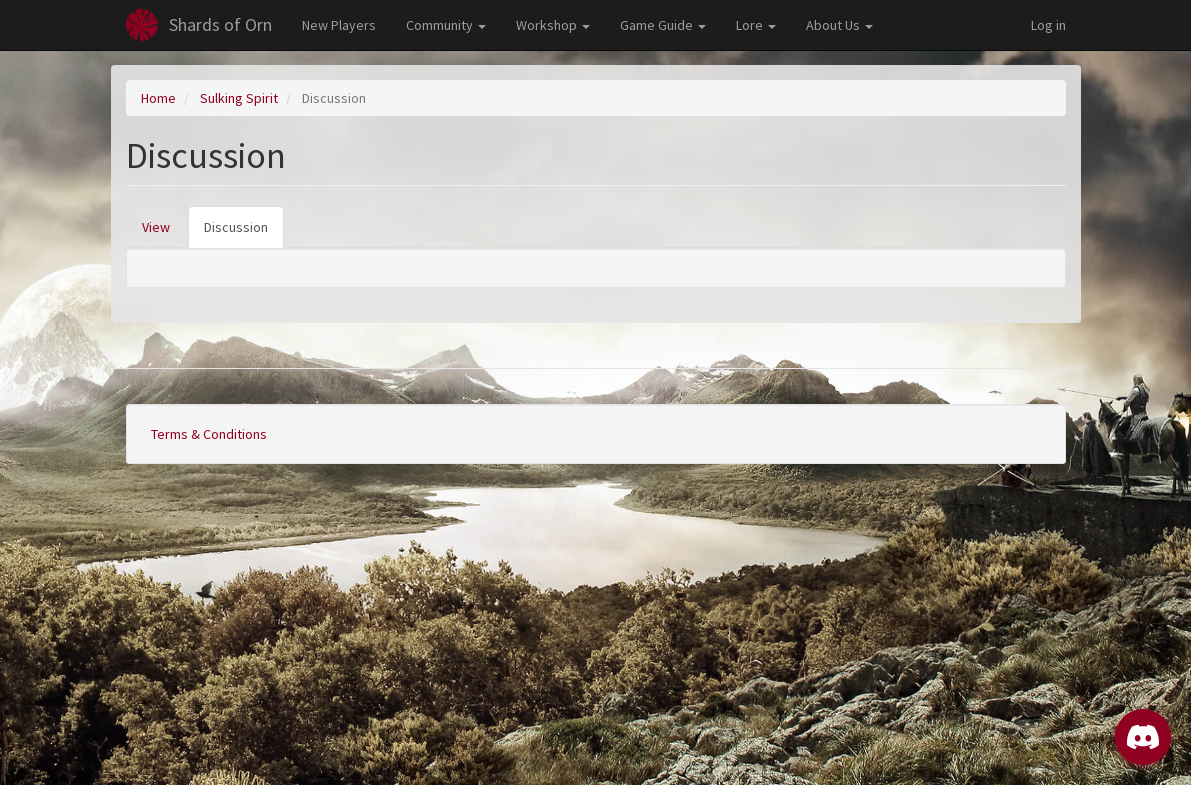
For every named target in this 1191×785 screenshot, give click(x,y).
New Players (339, 25)
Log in (1048, 25)
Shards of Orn (220, 24)
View (156, 227)
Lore (756, 25)
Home (158, 98)
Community (446, 25)
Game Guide (663, 25)
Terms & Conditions (209, 434)
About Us (839, 25)
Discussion (244, 232)
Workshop (553, 25)
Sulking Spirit (239, 98)
